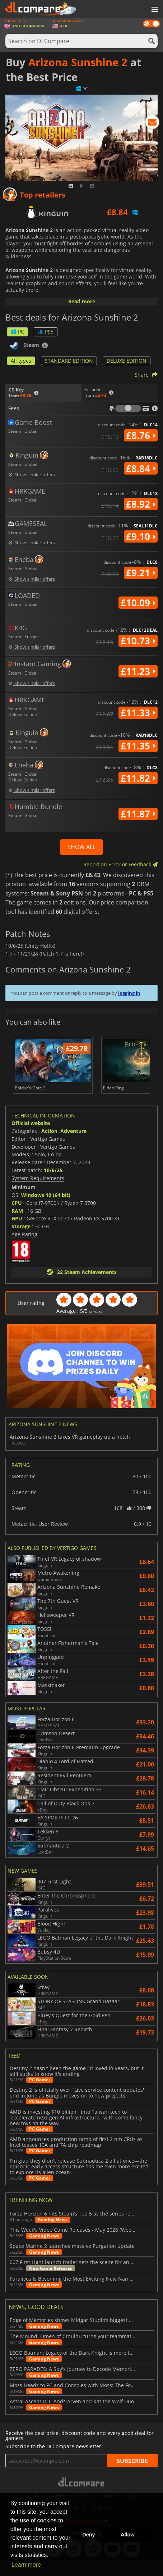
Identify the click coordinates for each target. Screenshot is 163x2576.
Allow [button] (127, 2535)
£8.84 (140, 468)
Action (49, 1146)
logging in (129, 993)
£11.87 (138, 814)
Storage (21, 1241)
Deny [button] (88, 2535)
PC (17, 331)
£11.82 (138, 778)
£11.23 (138, 671)
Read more (81, 301)
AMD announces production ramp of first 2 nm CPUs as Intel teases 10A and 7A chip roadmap (76, 2157)
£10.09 (138, 603)
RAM (17, 1226)
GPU (16, 1233)
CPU (16, 1218)
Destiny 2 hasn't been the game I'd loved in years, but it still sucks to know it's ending (77, 2086)
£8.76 (140, 435)
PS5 (45, 331)
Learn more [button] (26, 2565)
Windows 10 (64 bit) (45, 1210)
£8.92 (140, 504)
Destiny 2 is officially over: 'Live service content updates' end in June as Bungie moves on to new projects (77, 2108)
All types (21, 360)
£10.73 (138, 641)
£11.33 (138, 713)
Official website (30, 1138)
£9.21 (140, 573)
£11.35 (138, 746)
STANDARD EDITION (69, 360)
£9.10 (140, 536)
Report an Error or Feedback (120, 864)
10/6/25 (53, 1185)
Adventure (73, 1146)
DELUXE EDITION (126, 360)
